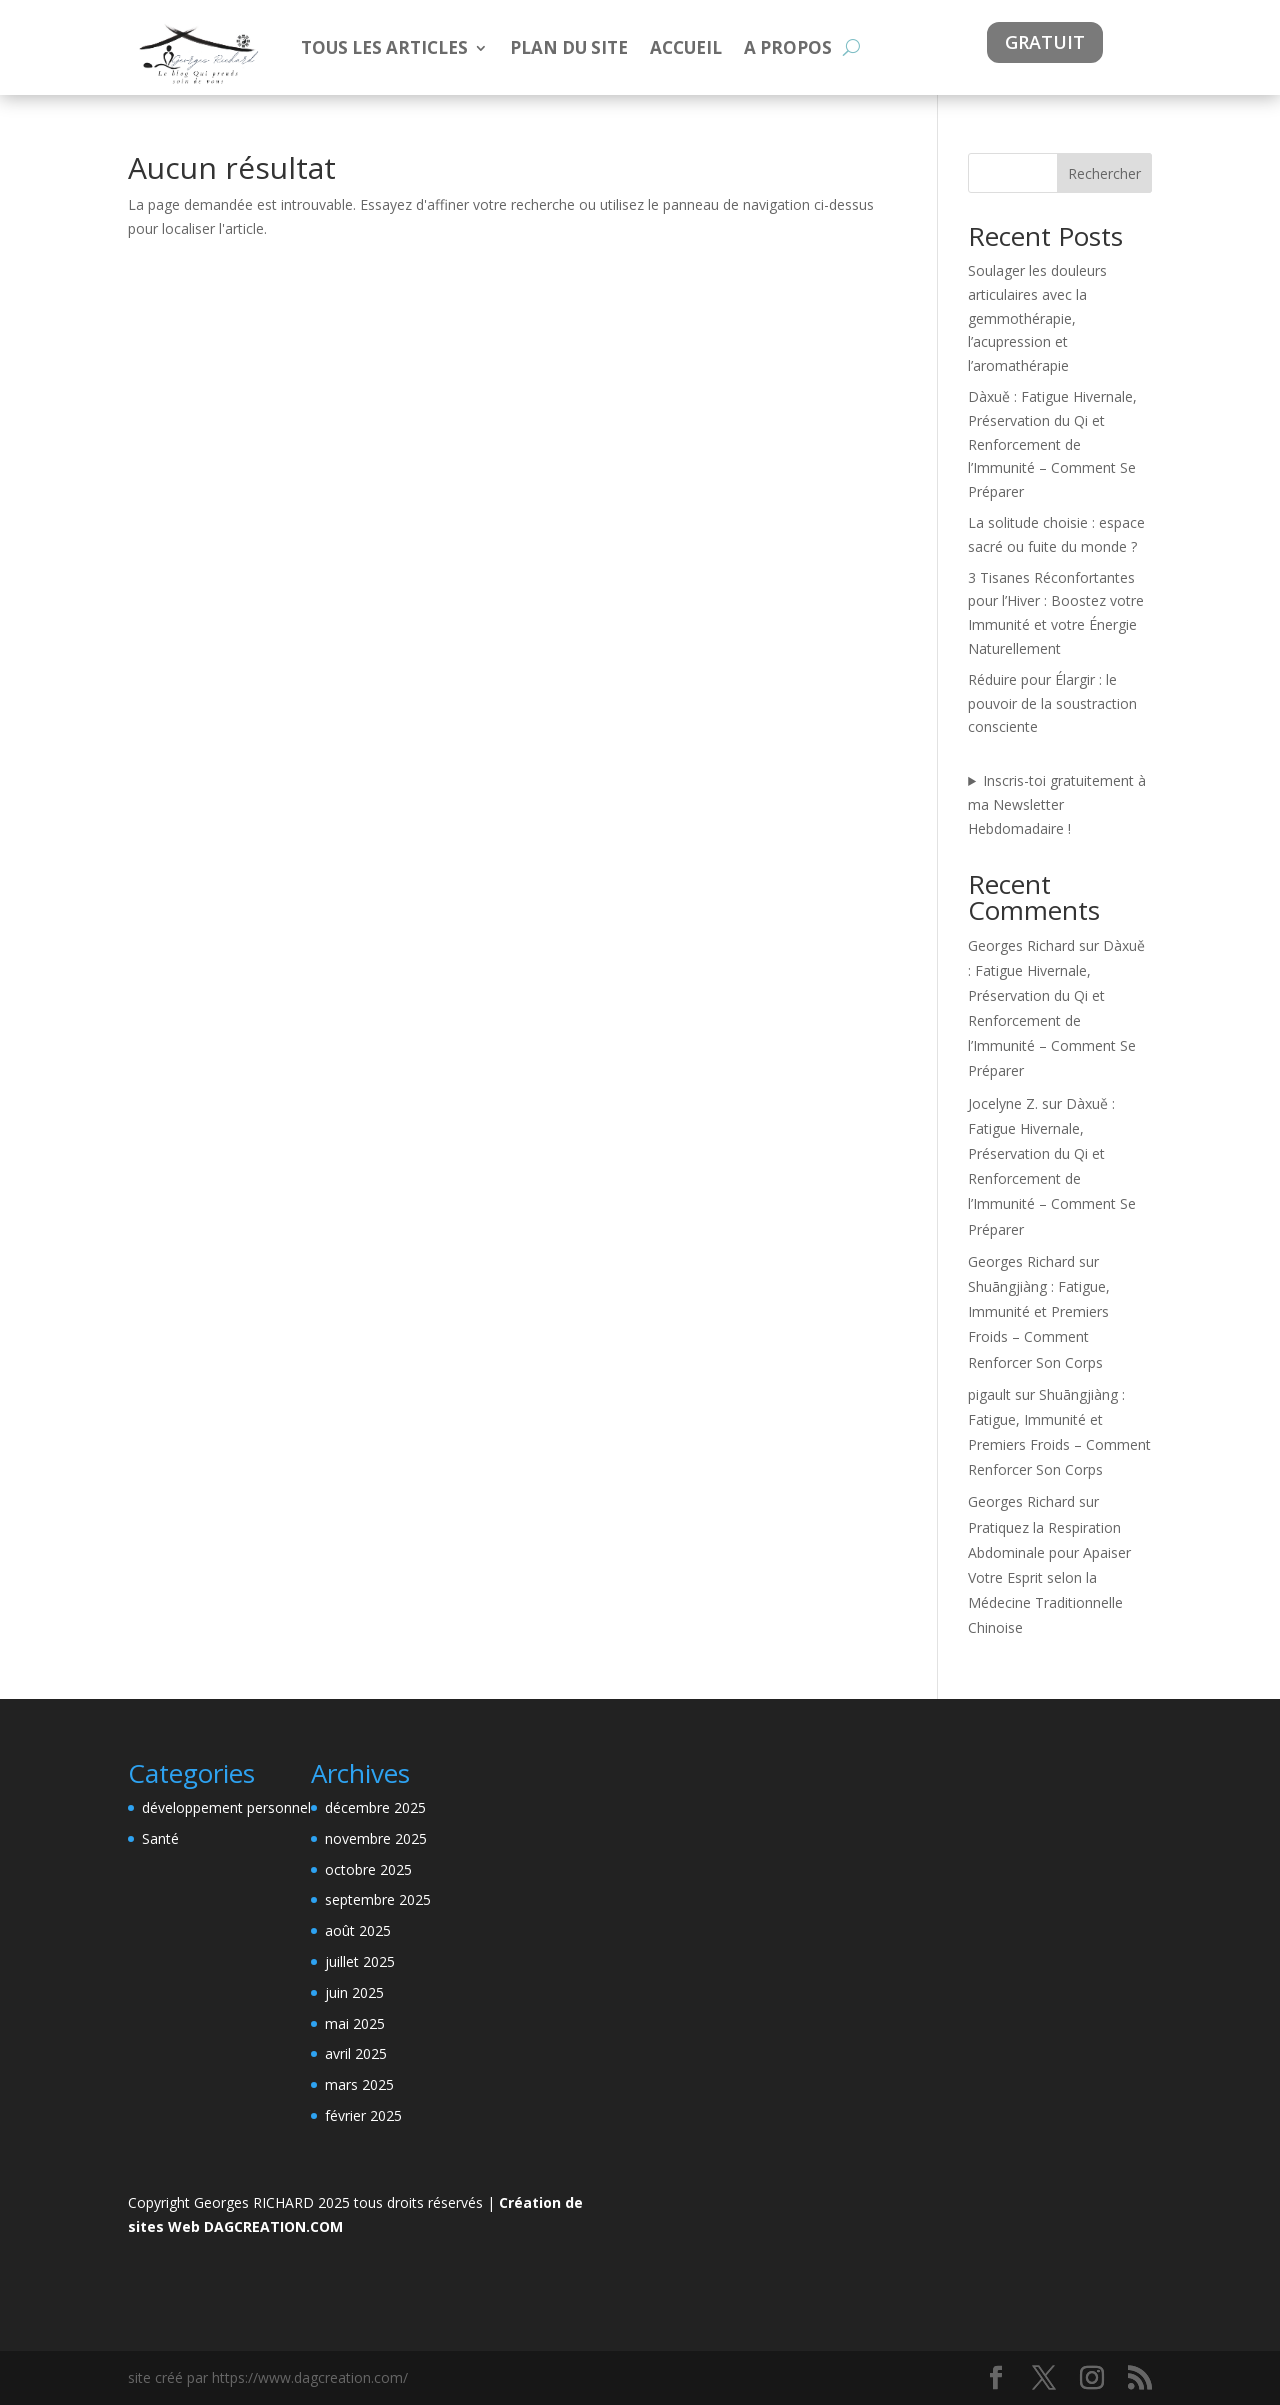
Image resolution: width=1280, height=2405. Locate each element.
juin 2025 (354, 1992)
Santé (160, 1838)
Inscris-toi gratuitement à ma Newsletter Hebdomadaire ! (1057, 804)
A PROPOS (788, 47)
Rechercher (1104, 173)
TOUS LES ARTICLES (384, 47)
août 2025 (358, 1930)
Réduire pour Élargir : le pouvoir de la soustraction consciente (1052, 703)
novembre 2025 (376, 1838)
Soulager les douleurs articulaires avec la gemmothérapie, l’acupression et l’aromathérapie (1037, 318)
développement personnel (226, 1807)
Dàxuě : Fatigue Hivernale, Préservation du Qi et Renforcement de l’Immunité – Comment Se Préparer (1052, 444)
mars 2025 (359, 2084)
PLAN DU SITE (569, 47)
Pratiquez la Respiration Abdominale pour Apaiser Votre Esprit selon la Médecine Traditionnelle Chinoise (1049, 1578)
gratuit (1045, 42)
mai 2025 (355, 2023)
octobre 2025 (368, 1869)
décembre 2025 (375, 1807)
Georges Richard (1021, 945)
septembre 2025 (378, 1899)
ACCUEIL (686, 47)
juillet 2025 (360, 1961)
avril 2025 (356, 2053)
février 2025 (363, 2115)
